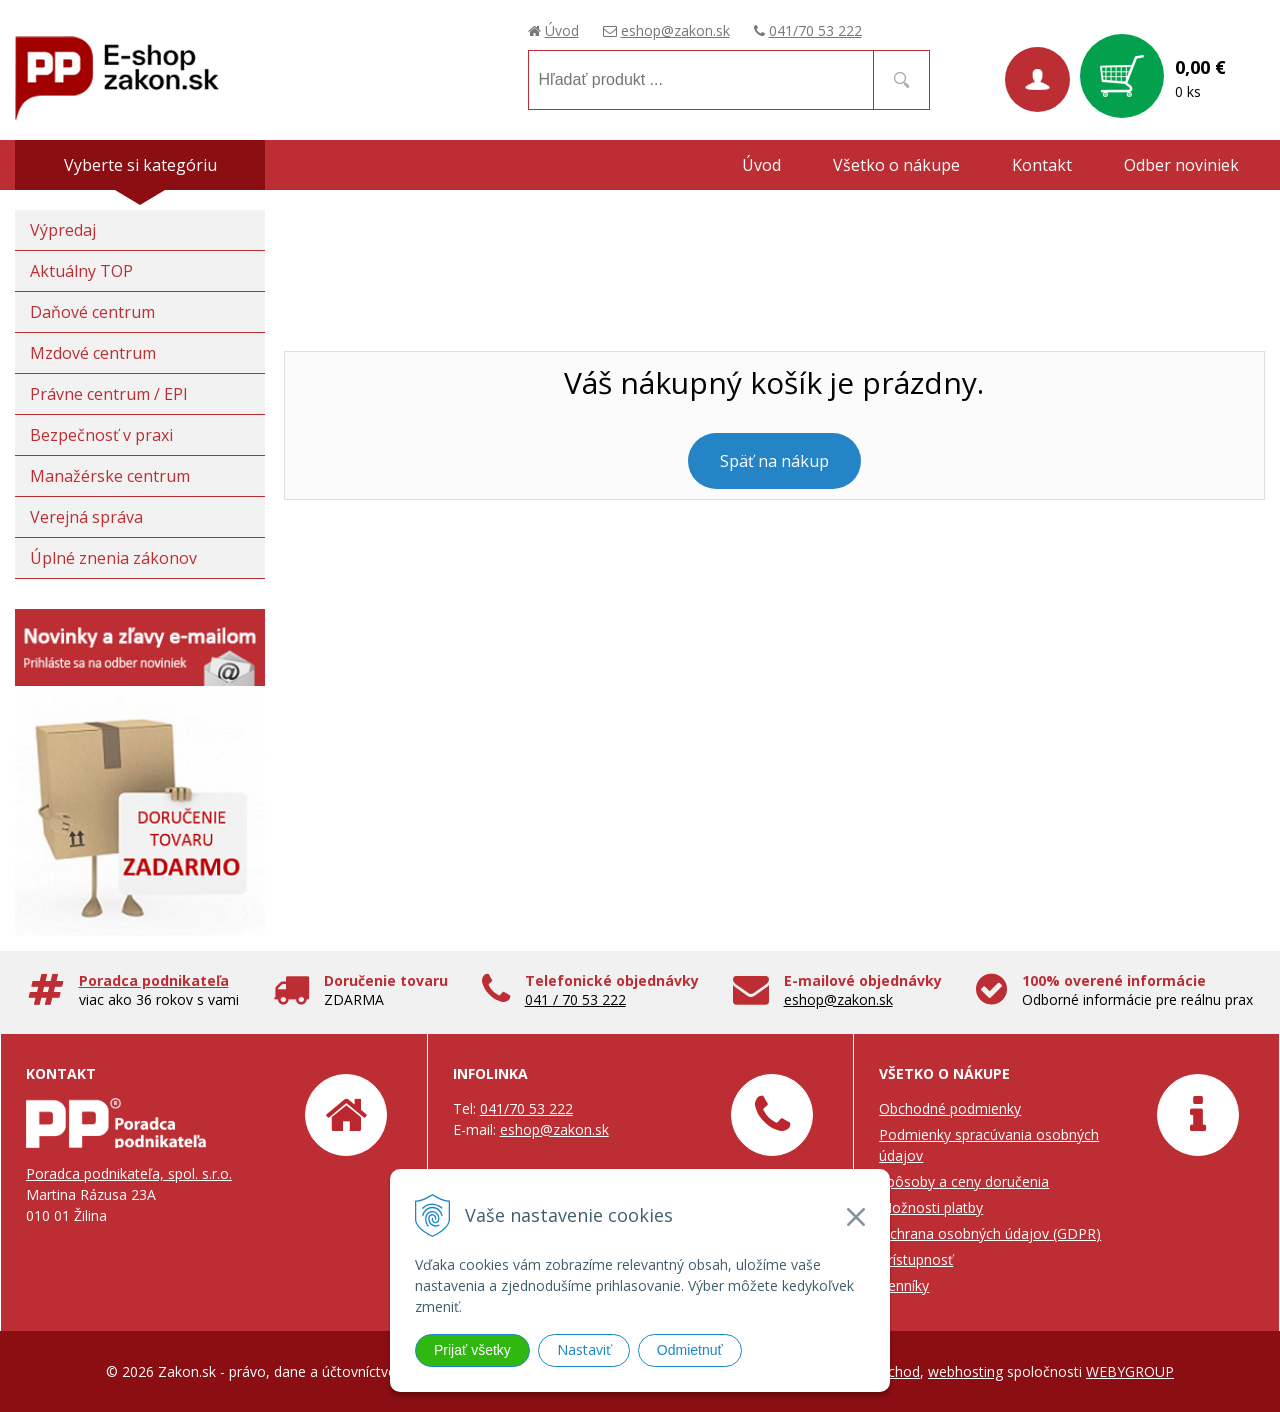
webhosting (965, 1371)
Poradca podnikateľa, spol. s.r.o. (129, 1173)
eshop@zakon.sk (675, 30)
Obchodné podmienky (950, 1108)
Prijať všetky (472, 1350)
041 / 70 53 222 (575, 999)
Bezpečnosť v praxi (101, 435)
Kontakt (1042, 165)
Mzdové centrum (93, 353)
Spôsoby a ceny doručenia (964, 1181)
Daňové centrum (92, 312)
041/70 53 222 (815, 30)
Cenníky (904, 1285)
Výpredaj (63, 230)
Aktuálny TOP (81, 271)
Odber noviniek (1181, 165)
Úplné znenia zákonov (113, 558)
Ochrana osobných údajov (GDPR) (990, 1233)
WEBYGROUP (1130, 1371)
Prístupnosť (916, 1259)
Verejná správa (86, 517)
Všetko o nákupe (896, 165)
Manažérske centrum (110, 476)
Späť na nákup (774, 461)
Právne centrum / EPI (109, 394)
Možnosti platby (931, 1207)
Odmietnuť (690, 1350)
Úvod (562, 30)
